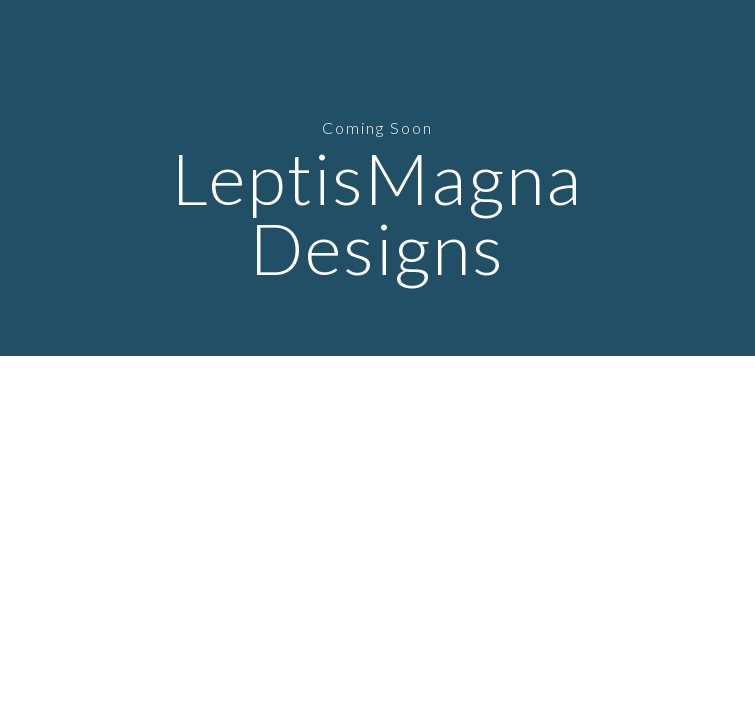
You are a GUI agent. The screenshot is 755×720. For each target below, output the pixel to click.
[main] (377, 178)
